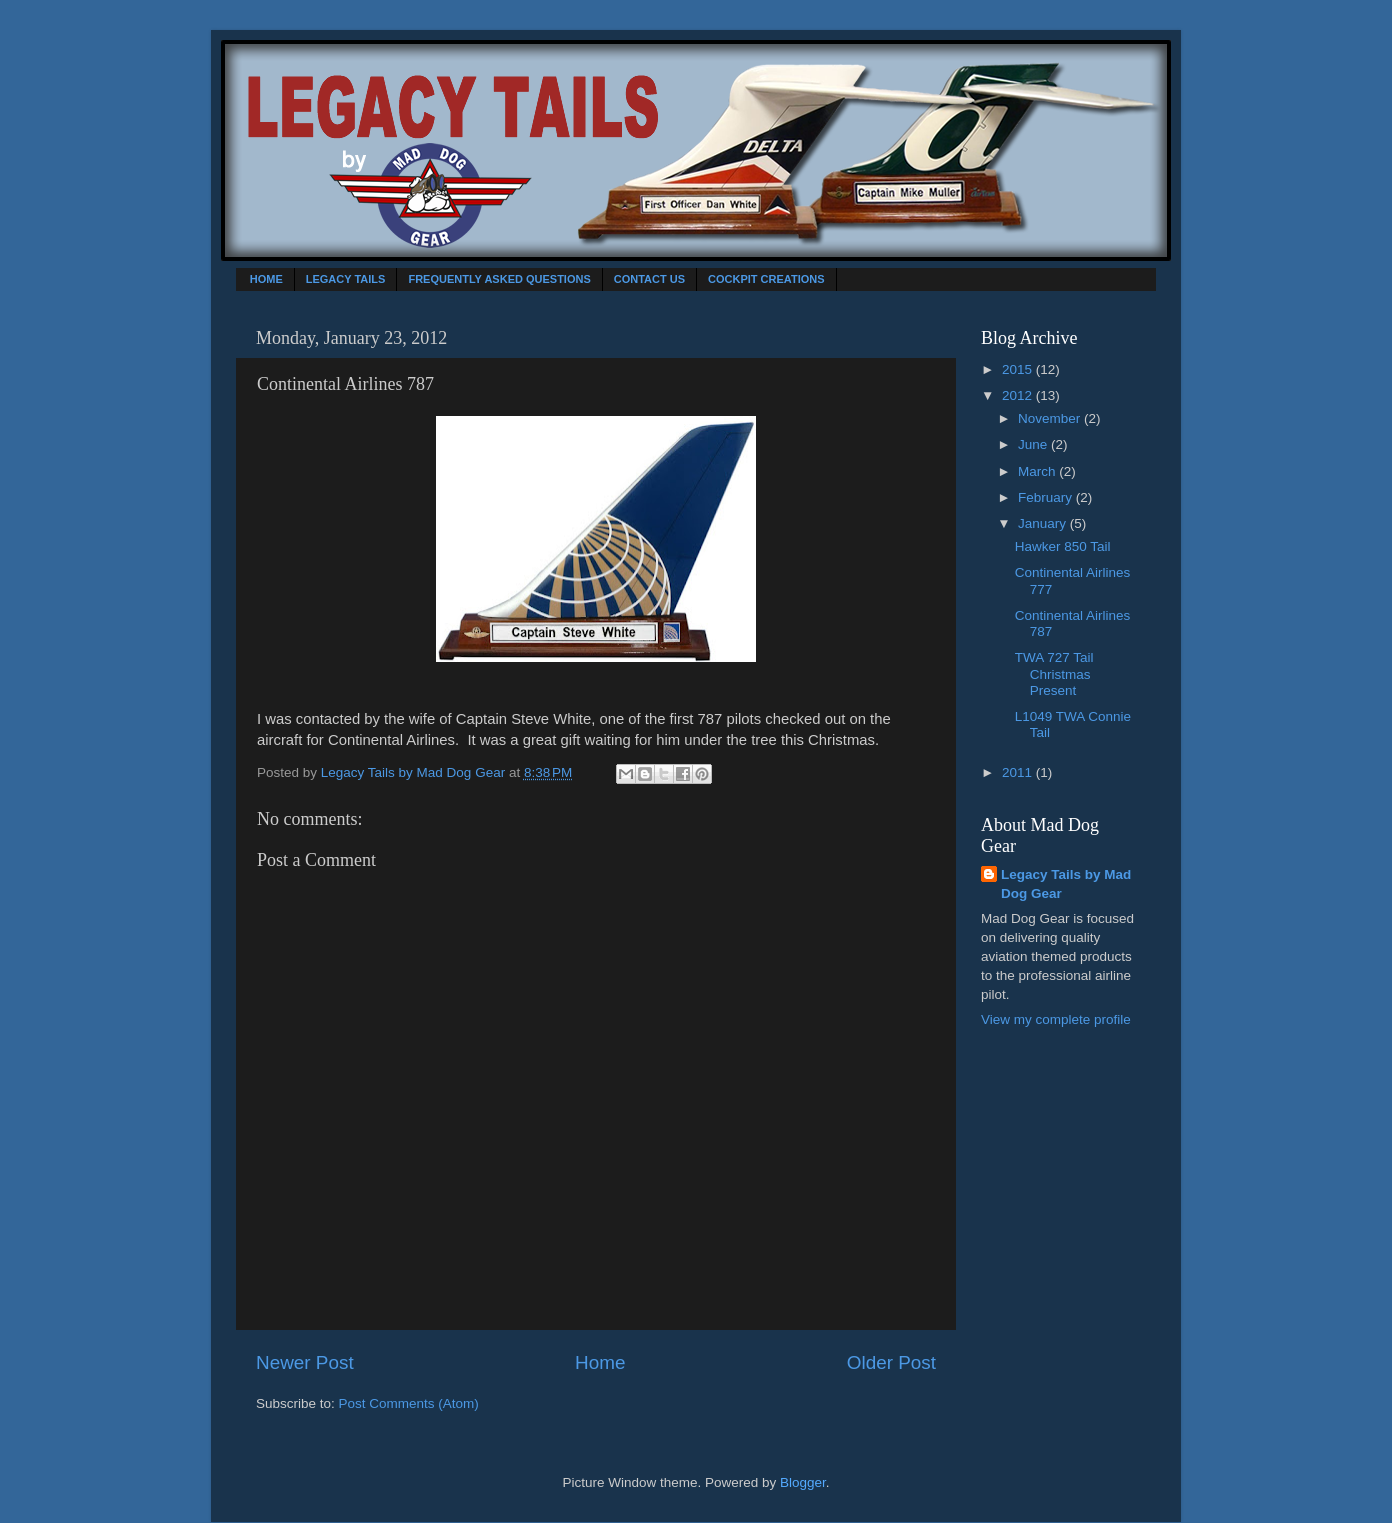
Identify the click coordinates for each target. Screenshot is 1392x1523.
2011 (1019, 772)
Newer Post (305, 1362)
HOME (266, 279)
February (1047, 497)
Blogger (803, 1482)
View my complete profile (1056, 1019)
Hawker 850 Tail (1063, 546)
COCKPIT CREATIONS (766, 279)
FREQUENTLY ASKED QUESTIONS (499, 279)
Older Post (891, 1362)
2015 (1019, 369)
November (1051, 418)
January (1044, 523)
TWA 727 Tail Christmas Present (1054, 673)
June (1034, 444)
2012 (1019, 395)
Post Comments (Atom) (409, 1403)
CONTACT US (649, 279)
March (1038, 471)
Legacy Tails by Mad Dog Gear (1066, 884)
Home (600, 1362)
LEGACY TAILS (346, 279)
